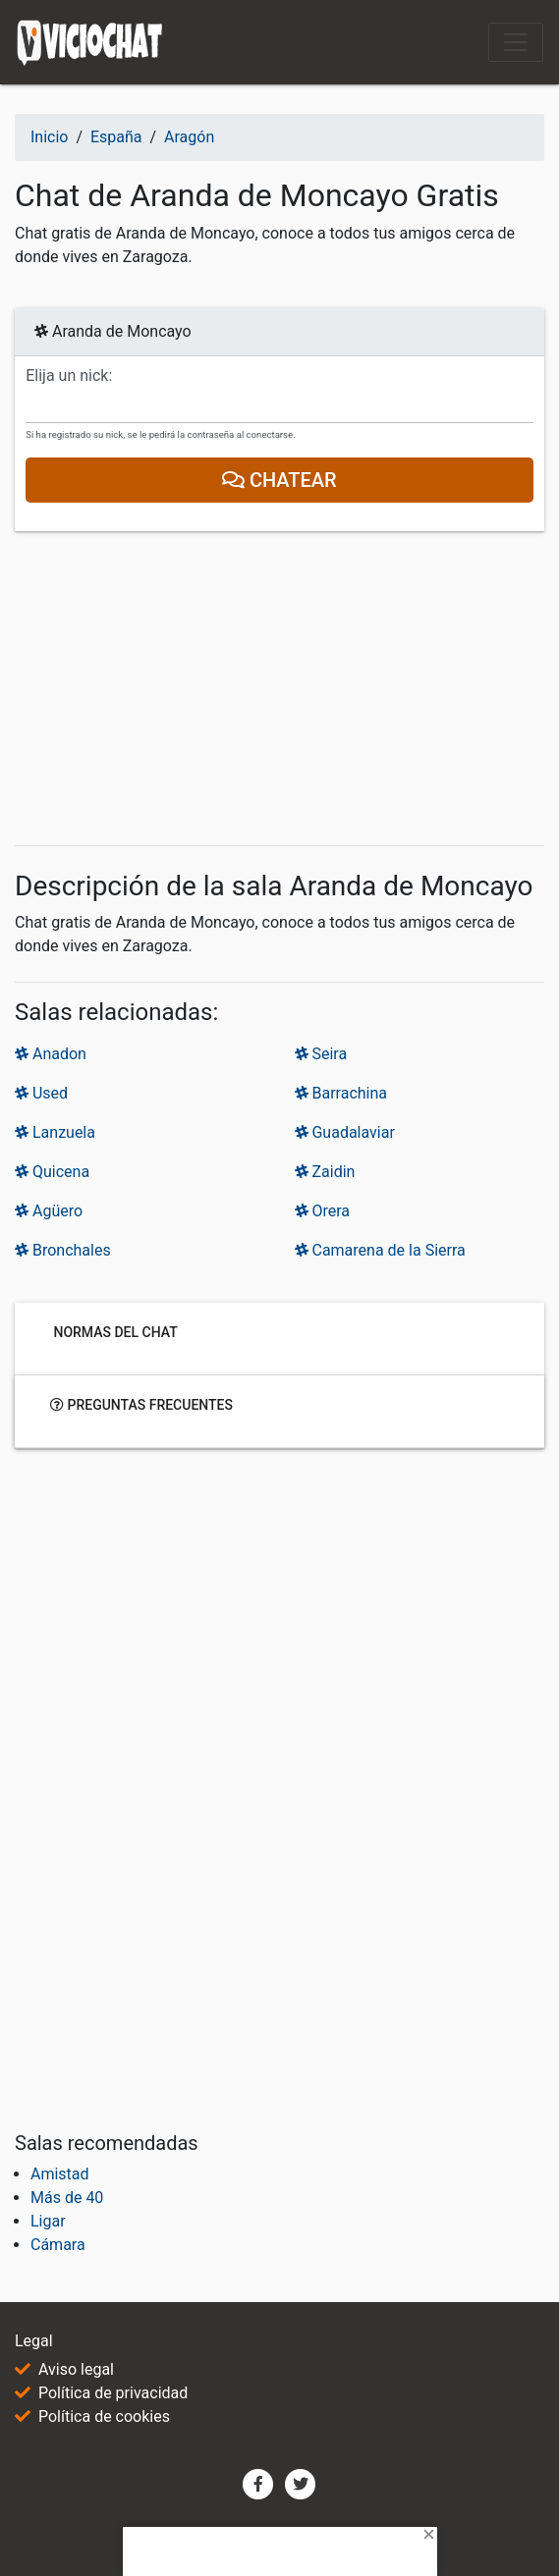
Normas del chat (114, 1331)
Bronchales (63, 1250)
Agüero (49, 1211)
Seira (321, 1054)
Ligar (48, 2221)
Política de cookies (104, 2416)
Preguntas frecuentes (141, 1404)
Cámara (57, 2244)
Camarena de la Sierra (380, 1250)
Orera (323, 1211)
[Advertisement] (279, 692)
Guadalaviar (345, 1132)
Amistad (59, 2174)
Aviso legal (76, 2369)
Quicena (52, 1171)
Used (41, 1093)
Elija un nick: (69, 376)
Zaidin (325, 1171)
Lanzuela (55, 1132)
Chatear (279, 480)
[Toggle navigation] (515, 42)
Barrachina (341, 1093)
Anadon (50, 1054)
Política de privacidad (113, 2393)
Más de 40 (66, 2197)
